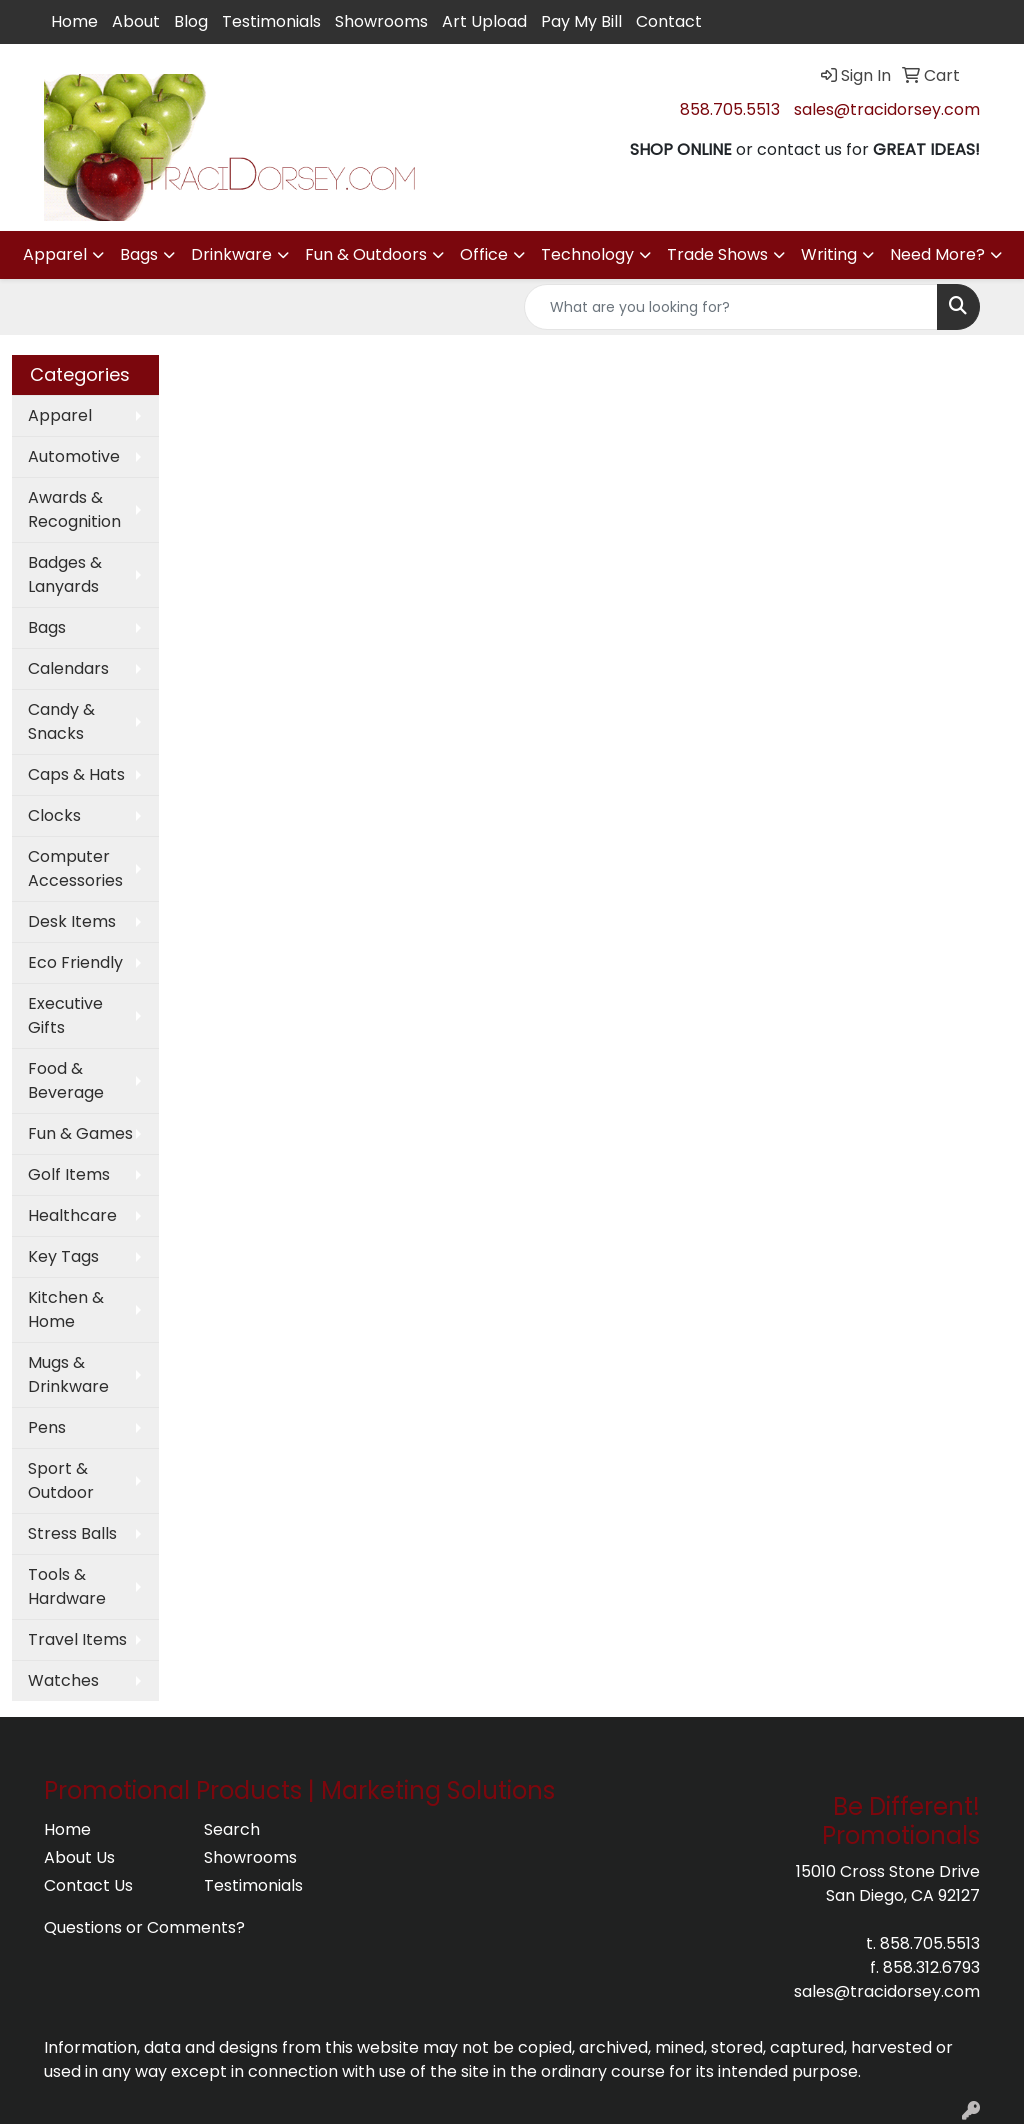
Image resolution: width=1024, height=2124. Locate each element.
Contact (669, 21)
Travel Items (77, 1639)
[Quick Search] (731, 307)
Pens (47, 1427)
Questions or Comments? (144, 1927)
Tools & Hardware (67, 1586)
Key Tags (63, 1256)
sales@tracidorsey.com (887, 109)
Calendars (68, 668)
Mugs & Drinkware (68, 1374)
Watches (63, 1680)
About (136, 21)
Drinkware (231, 254)
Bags (139, 254)
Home (74, 21)
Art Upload (484, 21)
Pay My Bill (581, 21)
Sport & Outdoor (61, 1480)
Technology (587, 254)
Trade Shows (717, 254)
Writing (829, 254)
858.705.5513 (730, 109)
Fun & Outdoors (366, 254)
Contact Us (88, 1885)
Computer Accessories (75, 868)
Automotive (74, 456)
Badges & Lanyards (65, 574)
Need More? (937, 254)
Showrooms (381, 21)
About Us (79, 1857)
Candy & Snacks (61, 721)
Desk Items (72, 921)
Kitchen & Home (66, 1309)
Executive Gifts (65, 1015)
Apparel (55, 254)
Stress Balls (72, 1533)
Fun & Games (80, 1133)
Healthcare (72, 1215)
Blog (191, 21)
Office (484, 254)
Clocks (54, 815)
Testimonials (271, 21)
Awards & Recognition (74, 509)
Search (232, 1829)
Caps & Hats (76, 774)
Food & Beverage (66, 1080)
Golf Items (69, 1174)
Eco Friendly (75, 962)
